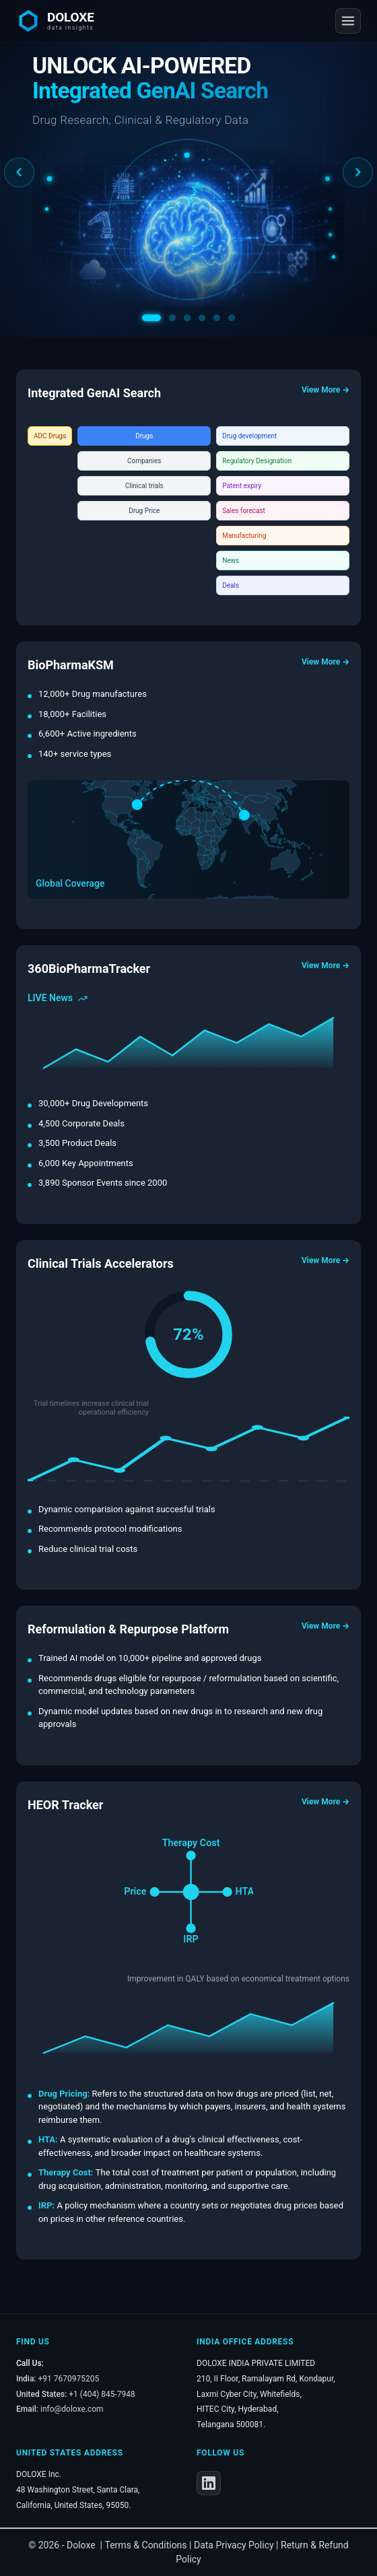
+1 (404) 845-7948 (102, 2394)
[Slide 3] (187, 317)
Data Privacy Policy (234, 2545)
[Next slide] (358, 173)
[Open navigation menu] (348, 21)
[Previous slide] (19, 173)
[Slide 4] (202, 317)
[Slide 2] (172, 317)
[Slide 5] (216, 317)
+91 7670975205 (69, 2378)
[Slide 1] (151, 317)
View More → (325, 390)
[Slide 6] (231, 317)
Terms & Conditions (146, 2545)
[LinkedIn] (209, 2483)
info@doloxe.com (72, 2409)
